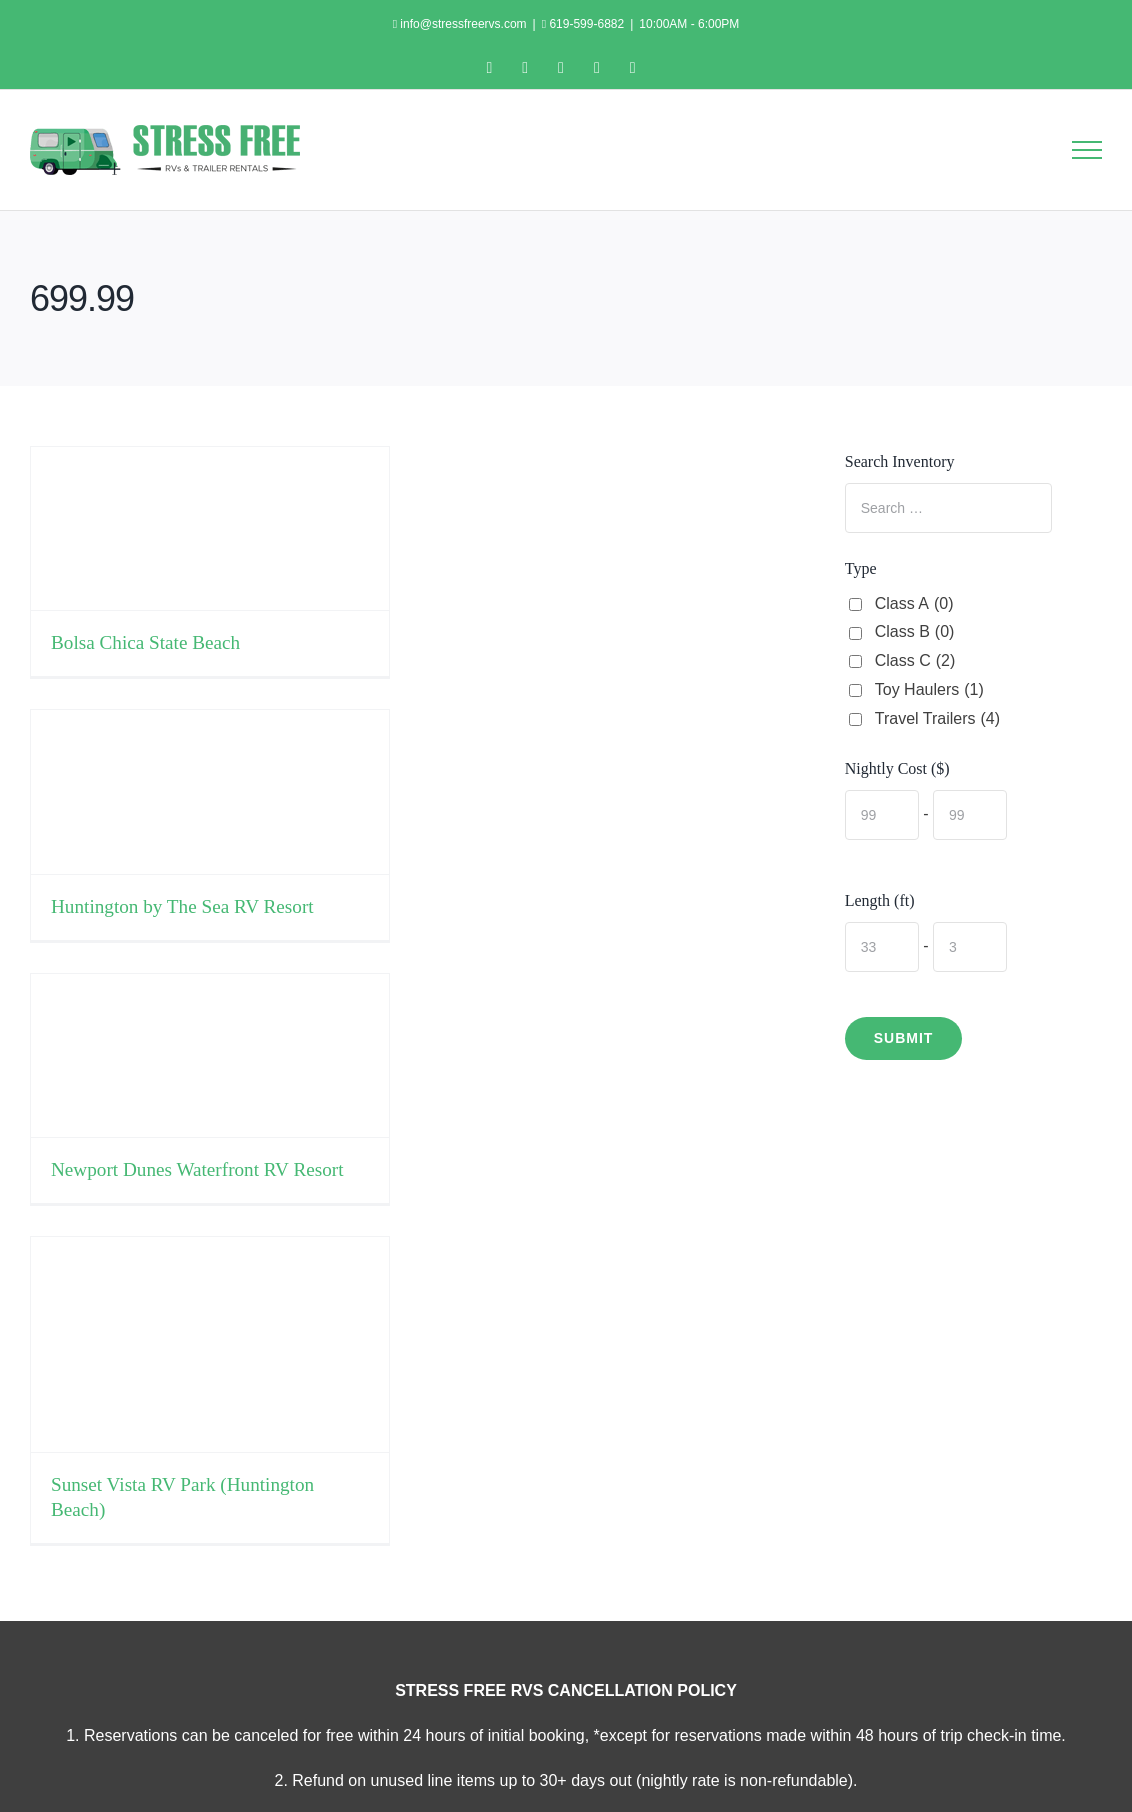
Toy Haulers (929, 690)
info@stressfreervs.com (462, 24)
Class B (915, 632)
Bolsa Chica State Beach (145, 642)
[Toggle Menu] (1087, 150)
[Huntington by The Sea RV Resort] (210, 791)
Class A (914, 604)
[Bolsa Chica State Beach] (210, 528)
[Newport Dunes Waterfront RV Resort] (210, 1055)
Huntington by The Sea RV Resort (182, 906)
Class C (915, 661)
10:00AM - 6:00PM (689, 24)
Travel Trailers (937, 719)
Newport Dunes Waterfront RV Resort (197, 1169)
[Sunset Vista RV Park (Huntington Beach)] (210, 1344)
